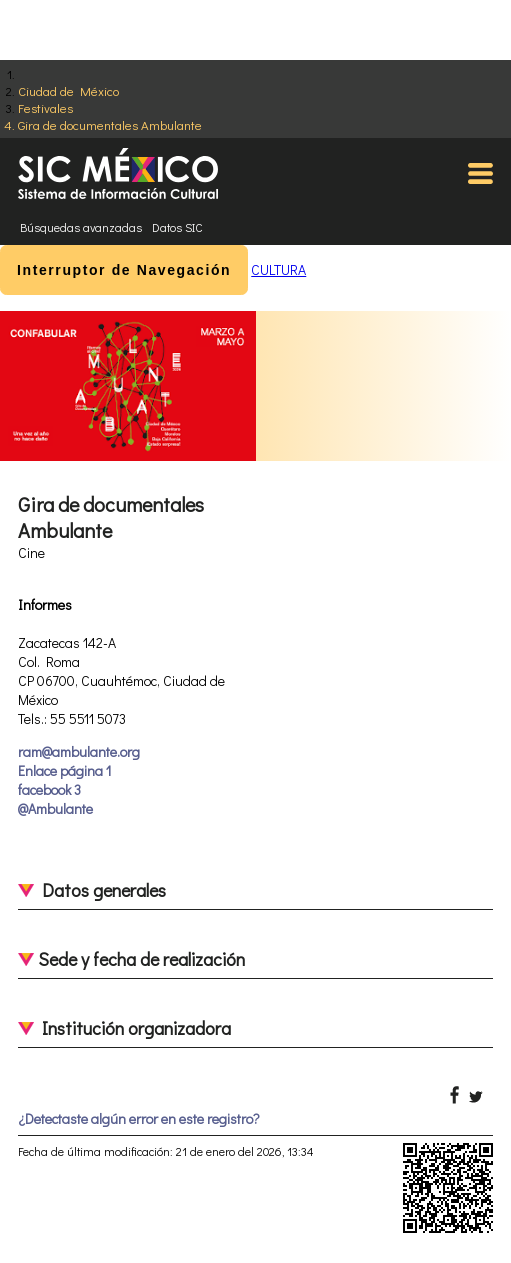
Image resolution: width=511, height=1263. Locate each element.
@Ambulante (55, 808)
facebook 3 (49, 789)
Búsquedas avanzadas (81, 227)
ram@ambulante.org (79, 751)
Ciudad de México (68, 90)
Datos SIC (177, 227)
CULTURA (278, 269)
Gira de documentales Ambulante (110, 124)
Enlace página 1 (64, 770)
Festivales (45, 107)
